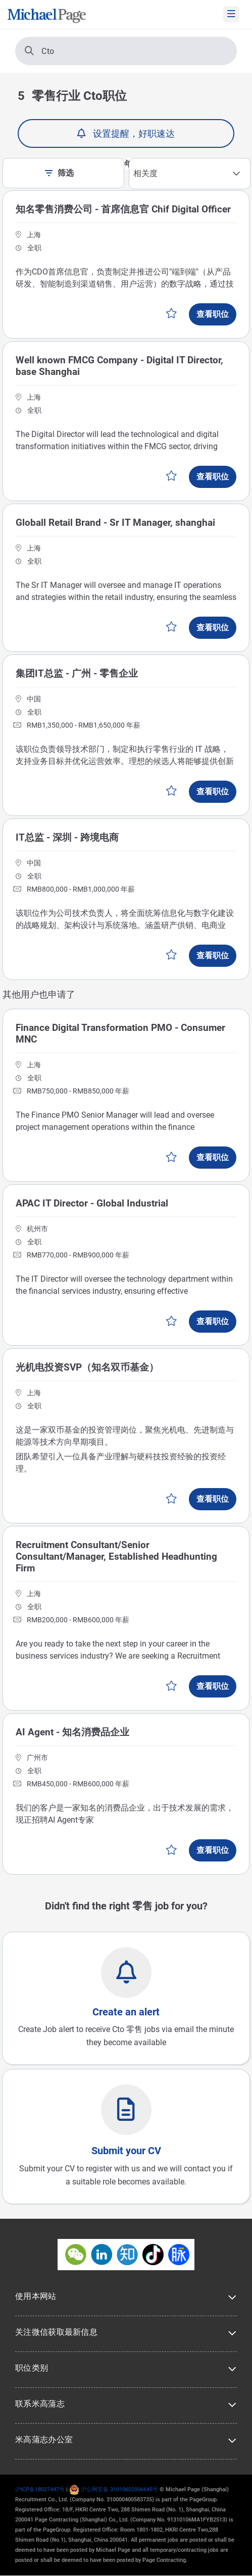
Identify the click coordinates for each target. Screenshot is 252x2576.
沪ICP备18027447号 (40, 2489)
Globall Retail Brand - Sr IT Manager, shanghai (115, 522)
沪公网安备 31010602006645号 (113, 2489)
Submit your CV (126, 2151)
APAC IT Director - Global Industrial (92, 1203)
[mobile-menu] (231, 14)
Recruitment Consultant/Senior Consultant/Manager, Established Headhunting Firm (116, 1556)
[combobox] (189, 173)
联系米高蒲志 (40, 2403)
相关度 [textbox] (145, 173)
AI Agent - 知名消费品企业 (72, 1732)
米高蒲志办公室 (44, 2439)
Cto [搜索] (39, 51)
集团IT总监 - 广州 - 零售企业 (77, 673)
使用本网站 (36, 2296)
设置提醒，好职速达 (134, 133)
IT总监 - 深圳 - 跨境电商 (67, 837)
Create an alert (126, 2012)
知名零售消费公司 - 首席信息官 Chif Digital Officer (123, 209)
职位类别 (31, 2368)
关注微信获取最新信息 (56, 2332)
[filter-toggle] (51, 173)
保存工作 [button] (171, 313)
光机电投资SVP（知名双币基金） (87, 1367)
